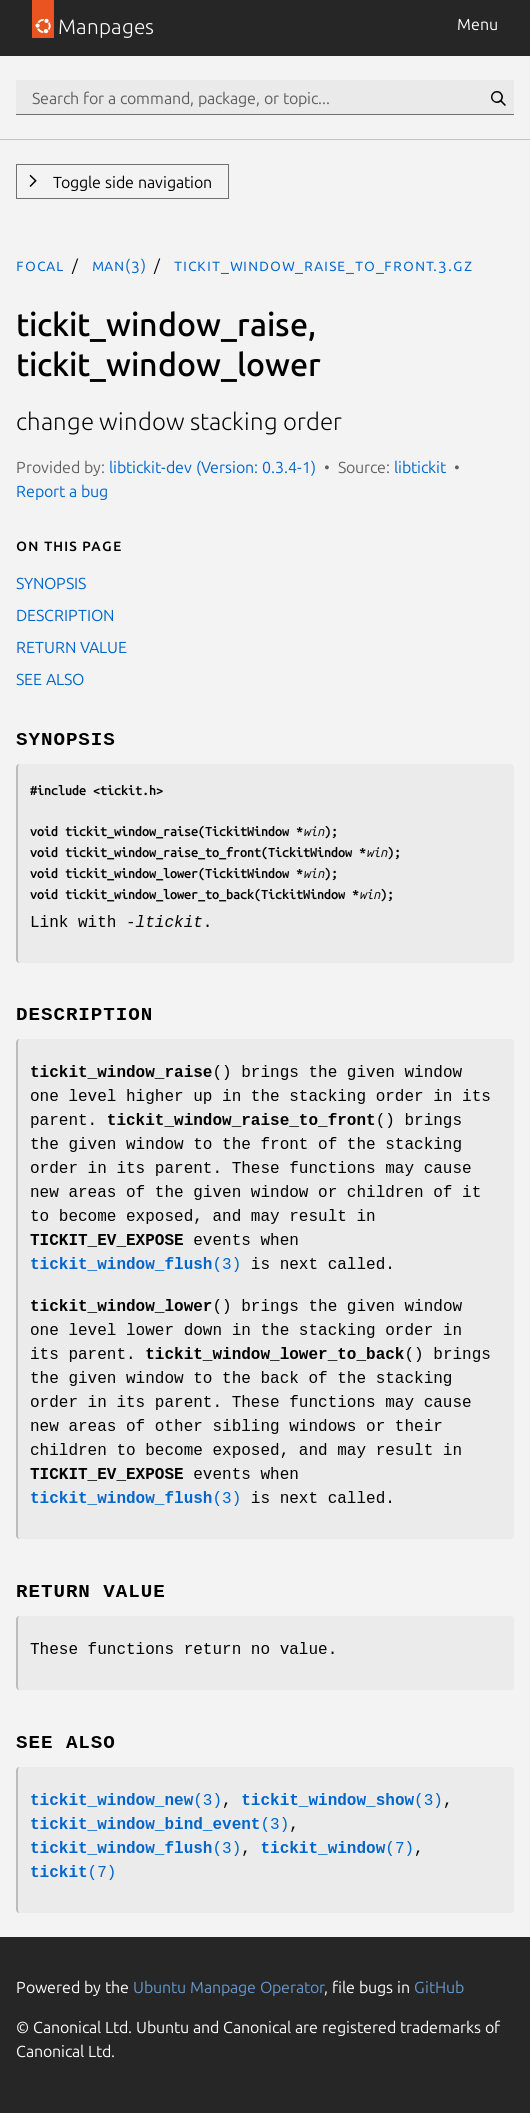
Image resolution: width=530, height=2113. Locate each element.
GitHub (439, 1987)
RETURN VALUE (71, 647)
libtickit (420, 467)
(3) (135, 1265)
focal (40, 265)
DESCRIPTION (65, 615)
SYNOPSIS (51, 583)
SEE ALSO (50, 679)
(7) (337, 1849)
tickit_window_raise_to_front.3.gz (323, 265)
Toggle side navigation (130, 182)
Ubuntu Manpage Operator (228, 1987)
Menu (477, 24)
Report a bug (62, 491)
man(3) (119, 265)
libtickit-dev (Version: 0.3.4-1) (212, 467)
